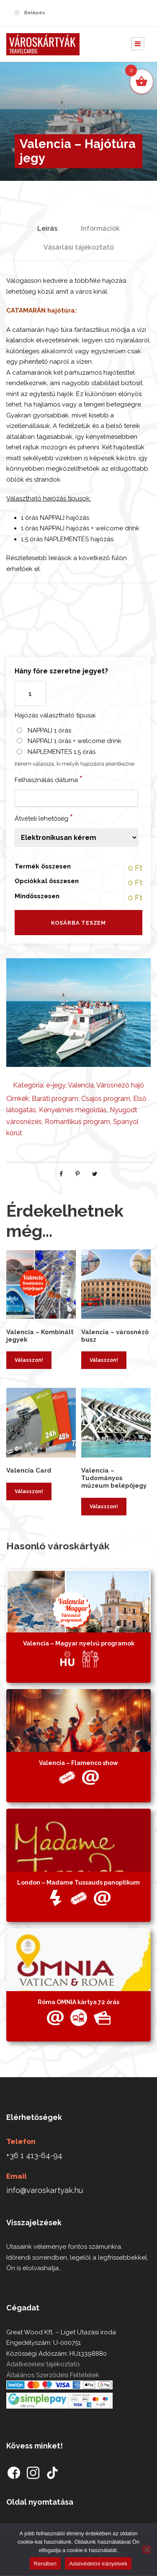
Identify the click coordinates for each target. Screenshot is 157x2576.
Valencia (81, 1085)
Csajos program (105, 1099)
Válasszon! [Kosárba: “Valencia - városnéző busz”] (104, 1360)
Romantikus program (77, 1122)
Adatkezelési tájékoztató (43, 2364)
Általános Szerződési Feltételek (52, 2375)
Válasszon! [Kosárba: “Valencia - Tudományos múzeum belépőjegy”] (104, 1507)
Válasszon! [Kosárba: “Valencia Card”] (29, 1491)
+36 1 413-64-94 (34, 2155)
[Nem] (146, 2549)
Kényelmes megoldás (73, 1110)
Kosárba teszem (78, 923)
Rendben (45, 2563)
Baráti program (55, 1099)
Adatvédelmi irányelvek (98, 2563)
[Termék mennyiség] (30, 693)
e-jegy (55, 1085)
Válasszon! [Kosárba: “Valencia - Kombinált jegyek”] (29, 1360)
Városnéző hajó (120, 1085)
